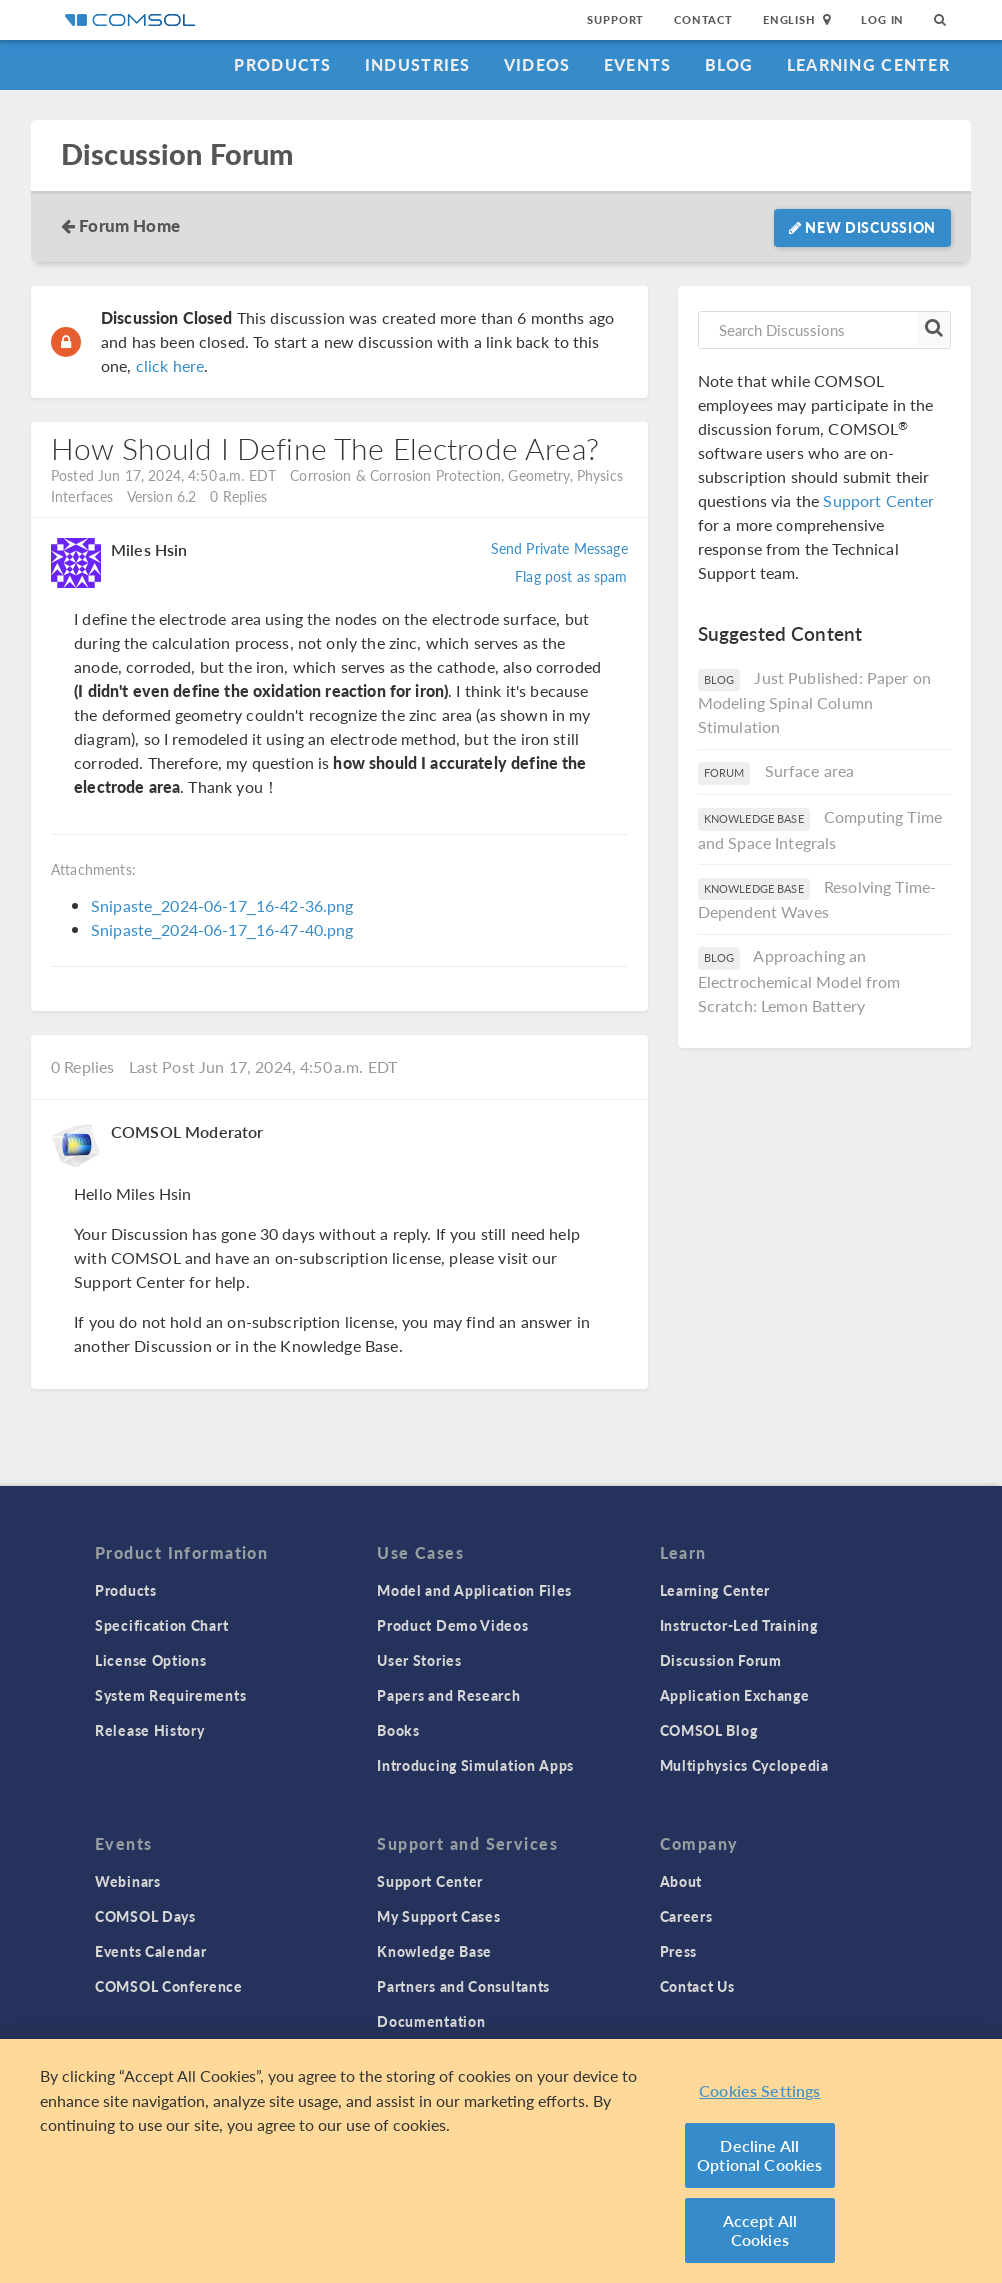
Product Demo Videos (452, 1625)
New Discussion (862, 227)
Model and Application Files (474, 1590)
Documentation (431, 2021)
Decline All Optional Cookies (760, 2155)
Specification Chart (161, 1625)
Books (398, 1730)
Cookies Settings (760, 2090)
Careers (686, 1916)
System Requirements (170, 1695)
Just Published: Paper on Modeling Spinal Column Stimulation (814, 702)
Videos (537, 64)
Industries (418, 64)
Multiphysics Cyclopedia (744, 1765)
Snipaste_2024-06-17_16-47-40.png (222, 929)
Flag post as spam (571, 576)
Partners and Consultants (463, 1986)
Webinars (128, 1881)
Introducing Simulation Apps (475, 1765)
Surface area (810, 770)
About (681, 1881)
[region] (501, 2161)
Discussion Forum (177, 154)
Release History (150, 1730)
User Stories (419, 1660)
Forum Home (129, 225)
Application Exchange (735, 1695)
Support (615, 19)
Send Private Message (559, 548)
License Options (151, 1660)
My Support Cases (438, 1916)
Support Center (878, 500)
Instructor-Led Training (739, 1625)
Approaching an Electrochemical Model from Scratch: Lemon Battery (799, 980)
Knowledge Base (434, 1951)
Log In (882, 19)
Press (679, 1951)
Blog (729, 64)
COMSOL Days (145, 1916)
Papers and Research (448, 1695)
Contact (703, 19)
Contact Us (697, 1986)
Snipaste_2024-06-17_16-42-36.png (222, 905)
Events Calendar (151, 1951)
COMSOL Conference (169, 1986)
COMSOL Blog (709, 1730)
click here (170, 365)
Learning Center (868, 64)
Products (282, 64)
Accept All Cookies (760, 2230)
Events (638, 64)
